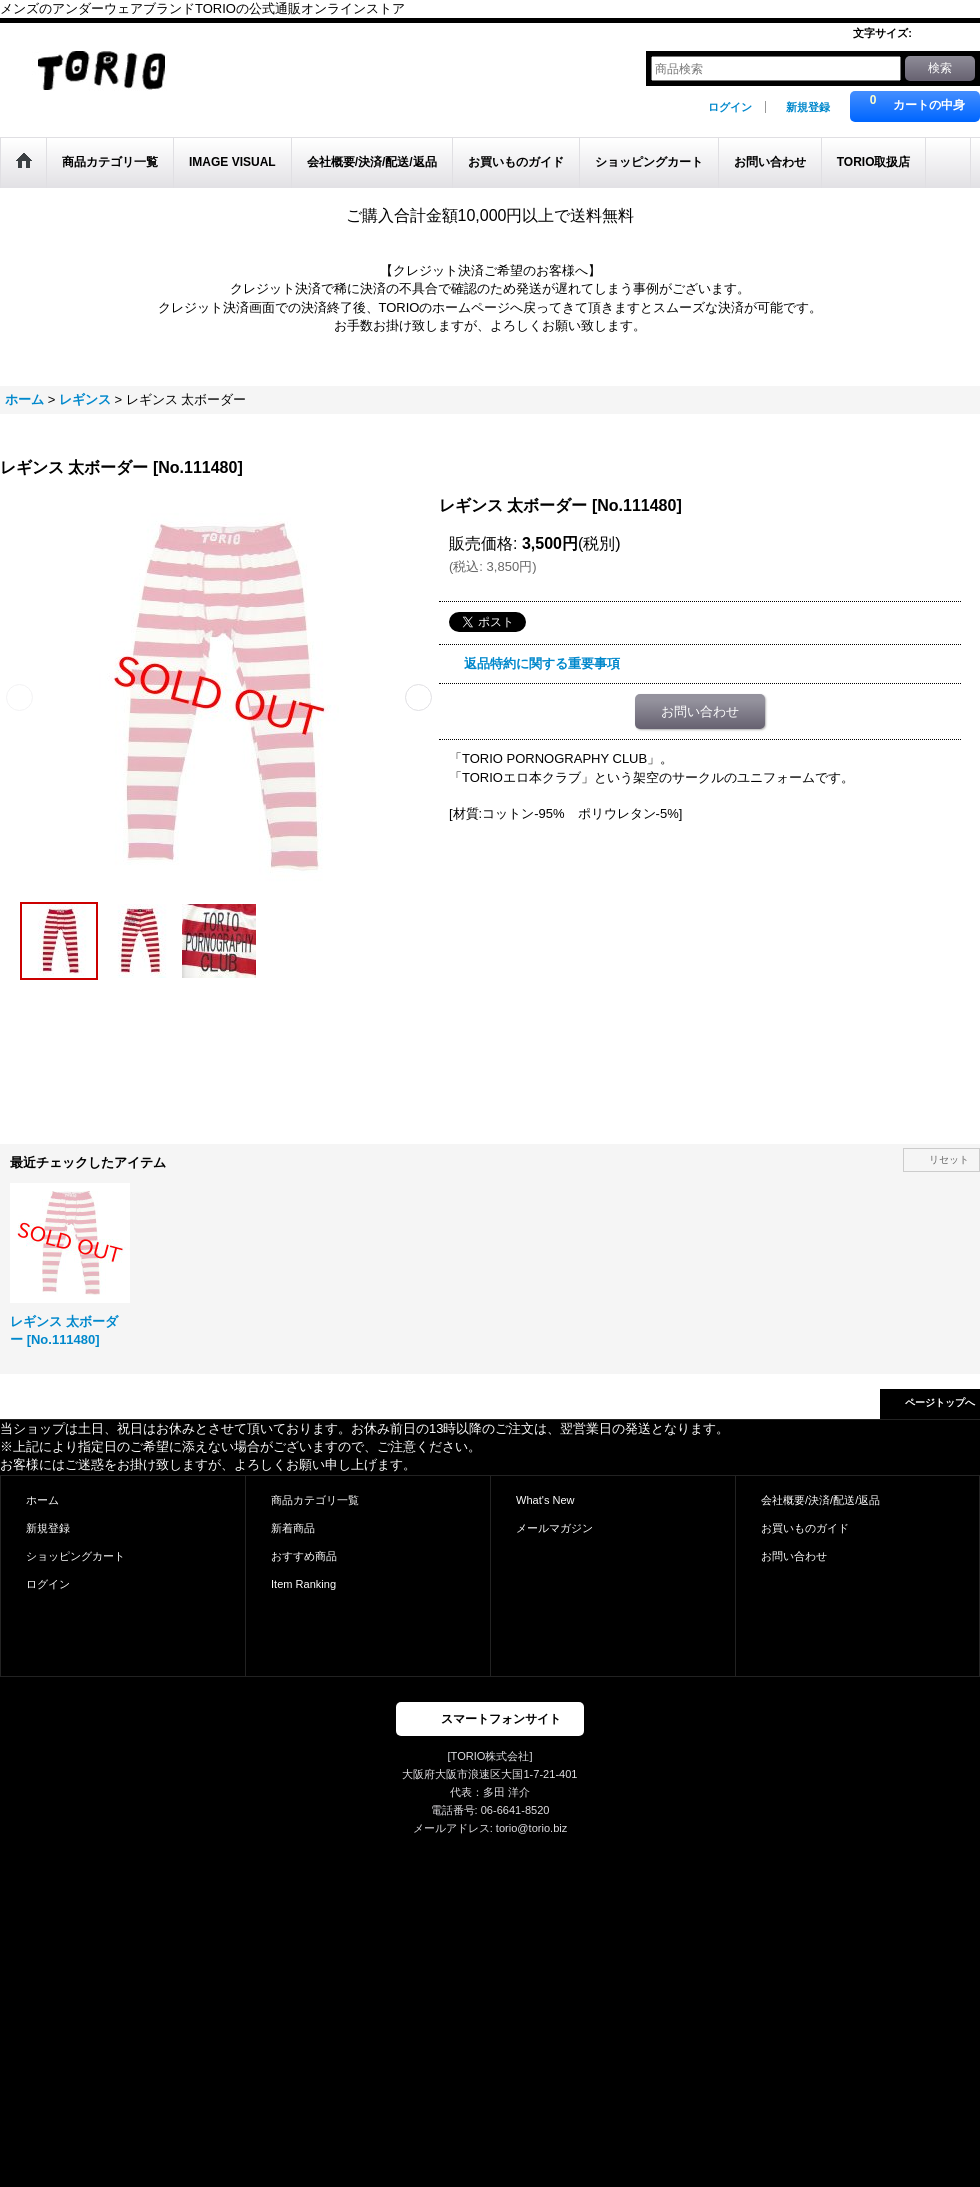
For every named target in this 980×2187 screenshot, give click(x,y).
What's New (545, 1500)
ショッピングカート (75, 1556)
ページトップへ (940, 1402)
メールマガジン (554, 1528)
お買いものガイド (805, 1528)
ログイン (730, 107)
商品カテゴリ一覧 (315, 1500)
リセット (949, 1159)
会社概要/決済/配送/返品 (820, 1500)
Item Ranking (303, 1584)
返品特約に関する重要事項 (542, 663)
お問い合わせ (700, 711)
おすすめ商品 (304, 1556)
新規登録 (808, 107)
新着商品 (293, 1528)
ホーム (42, 1500)
